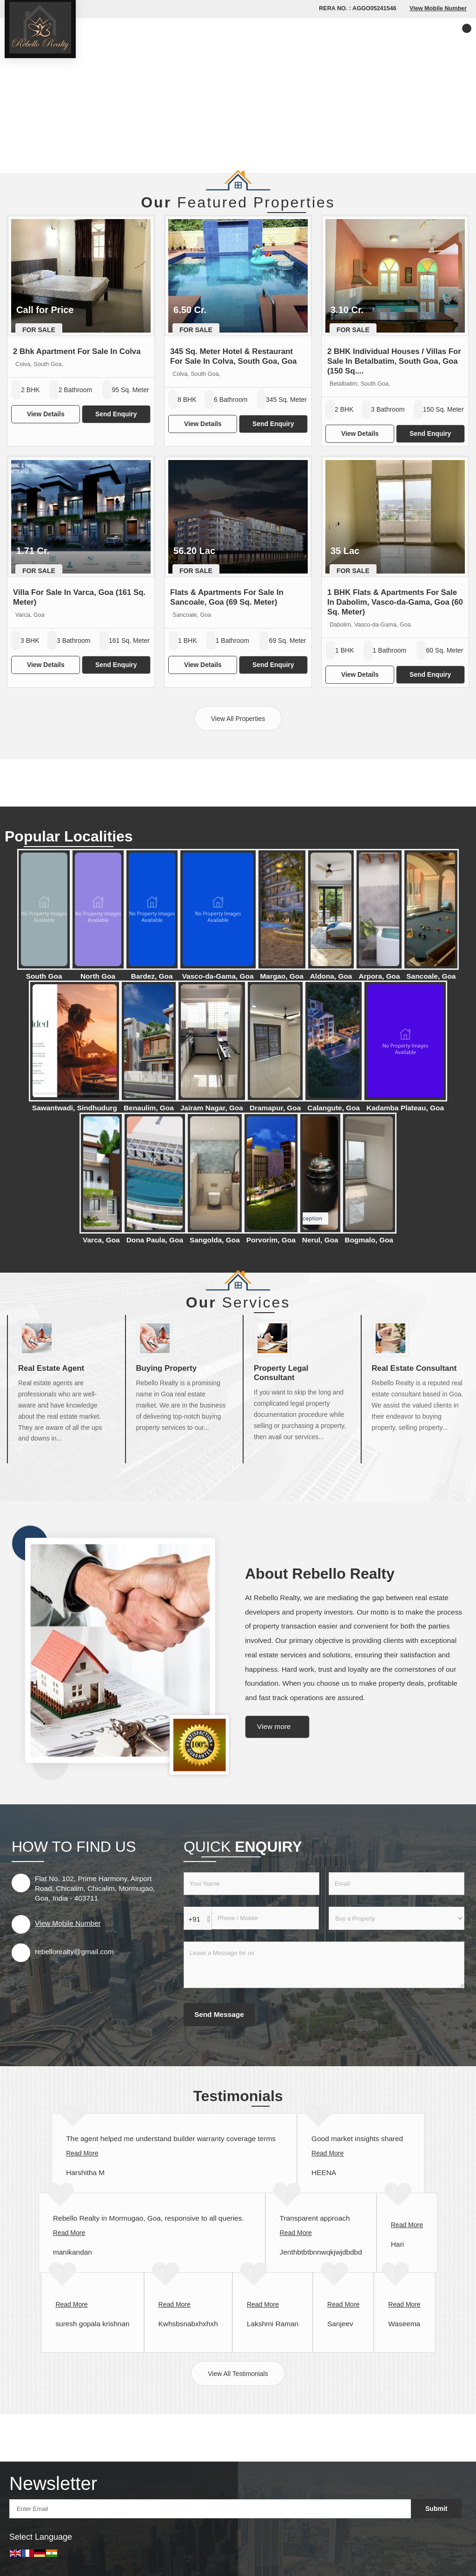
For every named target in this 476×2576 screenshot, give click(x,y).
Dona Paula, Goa (154, 1240)
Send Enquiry (116, 414)
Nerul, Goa (320, 1240)
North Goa (97, 976)
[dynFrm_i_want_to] (396, 1918)
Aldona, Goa (331, 976)
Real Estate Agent (51, 1368)
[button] (438, 8)
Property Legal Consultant (281, 1373)
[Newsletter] (210, 2508)
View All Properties (238, 718)
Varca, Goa (101, 1240)
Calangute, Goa (333, 1108)
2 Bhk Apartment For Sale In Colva (76, 351)
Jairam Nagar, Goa (211, 1108)
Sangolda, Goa (215, 1240)
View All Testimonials (238, 2373)
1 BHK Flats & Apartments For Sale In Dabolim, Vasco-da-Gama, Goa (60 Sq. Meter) (395, 602)
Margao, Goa (282, 976)
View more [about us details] (274, 1726)
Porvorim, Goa (271, 1240)
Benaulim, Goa (149, 1108)
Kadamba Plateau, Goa (405, 1108)
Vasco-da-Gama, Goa (218, 976)
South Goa (44, 976)
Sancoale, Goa (431, 976)
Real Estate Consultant (414, 1368)
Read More (82, 2153)
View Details (46, 414)
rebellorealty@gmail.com (74, 1951)
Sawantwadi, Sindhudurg (74, 1108)
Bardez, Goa (152, 976)
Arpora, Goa (379, 976)
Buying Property (166, 1368)
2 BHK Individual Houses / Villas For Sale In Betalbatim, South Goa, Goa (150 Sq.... (394, 361)
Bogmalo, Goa (369, 1240)
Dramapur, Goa (275, 1108)
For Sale (38, 330)
